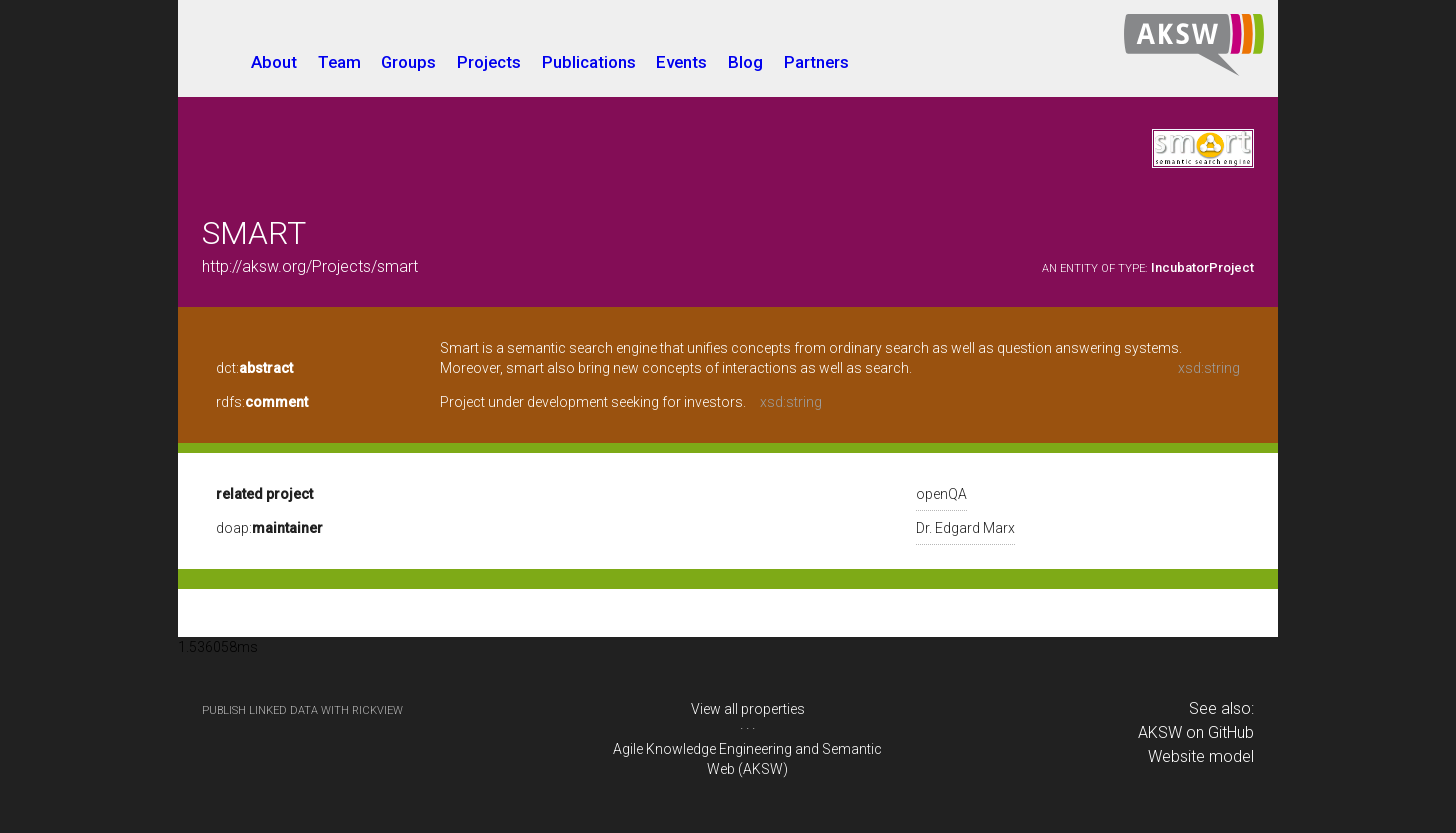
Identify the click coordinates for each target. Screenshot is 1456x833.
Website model (1201, 756)
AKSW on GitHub (1196, 732)
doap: (269, 528)
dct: (254, 368)
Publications (589, 62)
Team (339, 62)
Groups (408, 62)
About (274, 62)
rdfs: (262, 402)
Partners (816, 62)
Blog (745, 62)
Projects (489, 62)
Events (681, 62)
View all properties (748, 709)
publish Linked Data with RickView (302, 710)
